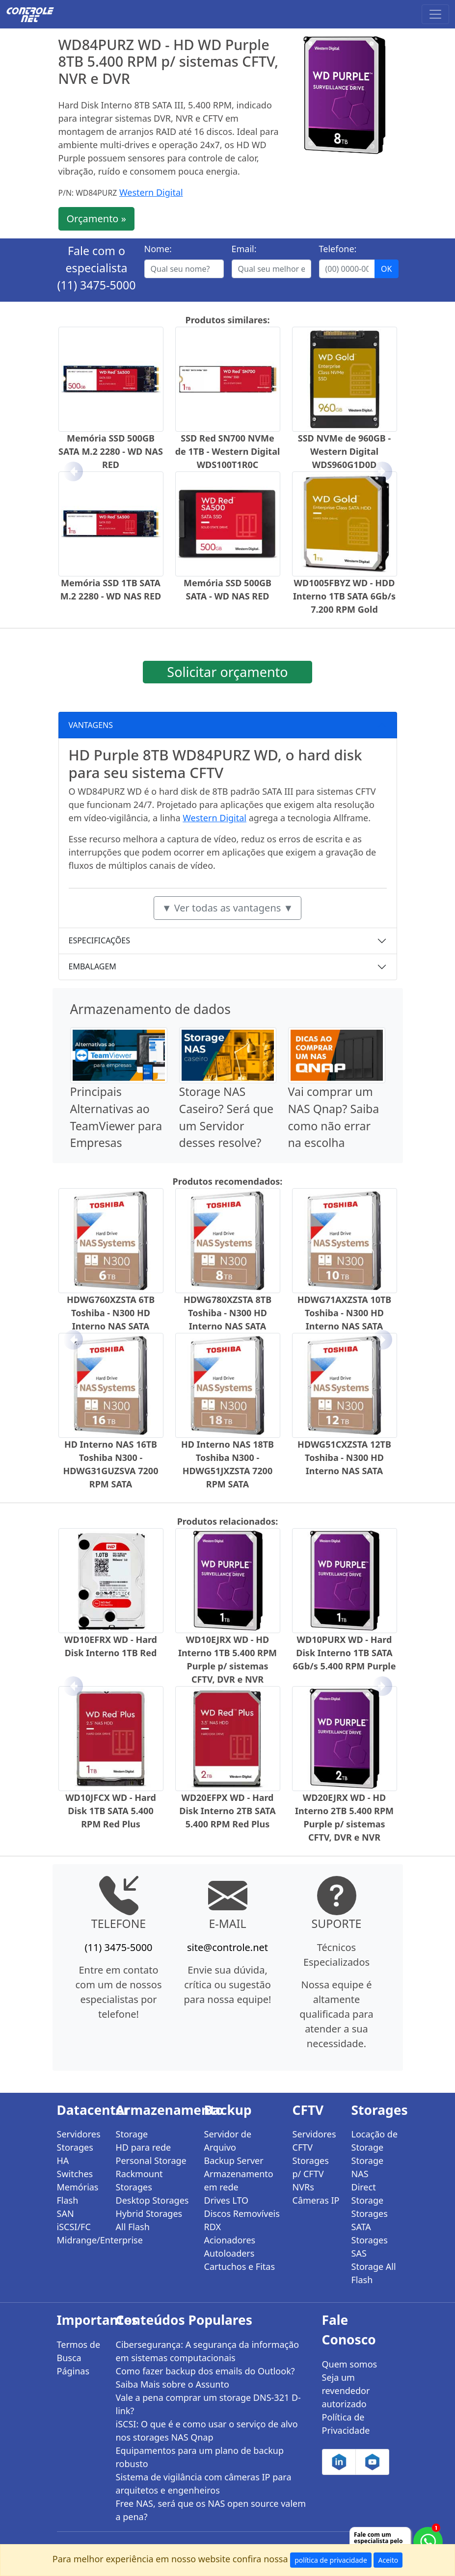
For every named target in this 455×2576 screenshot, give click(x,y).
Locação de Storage (374, 2140)
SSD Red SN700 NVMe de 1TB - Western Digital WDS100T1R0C (227, 451)
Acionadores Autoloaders (230, 2246)
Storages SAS (369, 2246)
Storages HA (75, 2153)
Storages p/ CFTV (311, 2167)
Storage (132, 2134)
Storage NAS (367, 2167)
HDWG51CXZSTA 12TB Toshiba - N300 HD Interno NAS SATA (344, 1457)
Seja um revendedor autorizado (346, 2390)
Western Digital (151, 192)
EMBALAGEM (92, 966)
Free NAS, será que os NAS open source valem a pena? (211, 2510)
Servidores (79, 2134)
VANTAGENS (91, 725)
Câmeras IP (316, 2200)
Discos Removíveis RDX (242, 2220)
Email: (244, 249)
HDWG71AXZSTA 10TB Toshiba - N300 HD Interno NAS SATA (344, 1313)
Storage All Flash (373, 2273)
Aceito (388, 2560)
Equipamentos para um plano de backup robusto (200, 2457)
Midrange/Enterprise (80, 2240)
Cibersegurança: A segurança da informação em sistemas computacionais (207, 2351)
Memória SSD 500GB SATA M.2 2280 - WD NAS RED (110, 451)
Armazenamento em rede (238, 2180)
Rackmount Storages (139, 2180)
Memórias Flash (78, 2193)
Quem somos (349, 2364)
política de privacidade (330, 2560)
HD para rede (143, 2147)
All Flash (133, 2227)
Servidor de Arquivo (228, 2140)
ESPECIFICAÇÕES (100, 940)
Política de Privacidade (346, 2423)
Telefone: (338, 249)
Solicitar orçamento (227, 672)
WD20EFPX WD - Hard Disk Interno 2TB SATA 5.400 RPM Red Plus (227, 1811)
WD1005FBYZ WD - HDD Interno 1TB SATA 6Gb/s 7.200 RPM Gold (344, 596)
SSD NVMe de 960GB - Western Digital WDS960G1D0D (344, 451)
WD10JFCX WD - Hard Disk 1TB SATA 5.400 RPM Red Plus (110, 1811)
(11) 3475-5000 (96, 285)
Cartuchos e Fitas (239, 2266)
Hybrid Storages (149, 2213)
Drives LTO (226, 2200)
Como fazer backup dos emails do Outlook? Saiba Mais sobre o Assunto (205, 2377)
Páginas (73, 2371)
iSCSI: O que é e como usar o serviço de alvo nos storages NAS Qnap (207, 2430)
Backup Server (234, 2160)
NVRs (303, 2187)
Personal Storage (151, 2160)
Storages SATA (369, 2220)
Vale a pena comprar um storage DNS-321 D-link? (208, 2404)
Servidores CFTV (314, 2140)
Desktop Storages (152, 2200)
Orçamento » (96, 218)
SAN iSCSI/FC (74, 2220)
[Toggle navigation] (435, 14)
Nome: (158, 249)
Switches (75, 2174)
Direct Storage (367, 2193)
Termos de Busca (79, 2351)
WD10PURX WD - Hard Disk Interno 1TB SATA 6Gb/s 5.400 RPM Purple (344, 1653)
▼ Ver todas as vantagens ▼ (228, 907)
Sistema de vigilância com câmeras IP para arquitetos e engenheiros (204, 2483)
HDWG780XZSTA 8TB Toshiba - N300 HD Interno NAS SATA (227, 1313)
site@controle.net (227, 1947)
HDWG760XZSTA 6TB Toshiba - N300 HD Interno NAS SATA (111, 1313)
